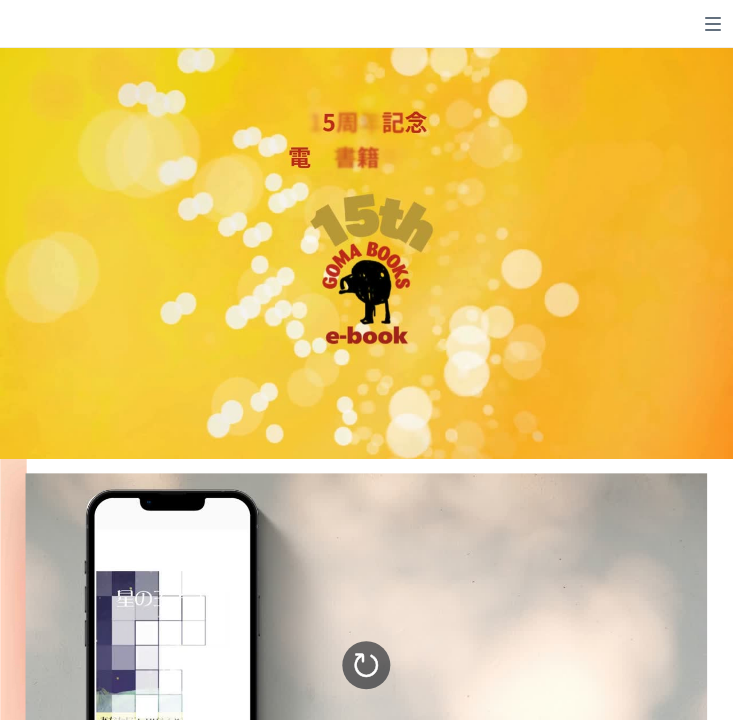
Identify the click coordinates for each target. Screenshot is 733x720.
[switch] (713, 24)
